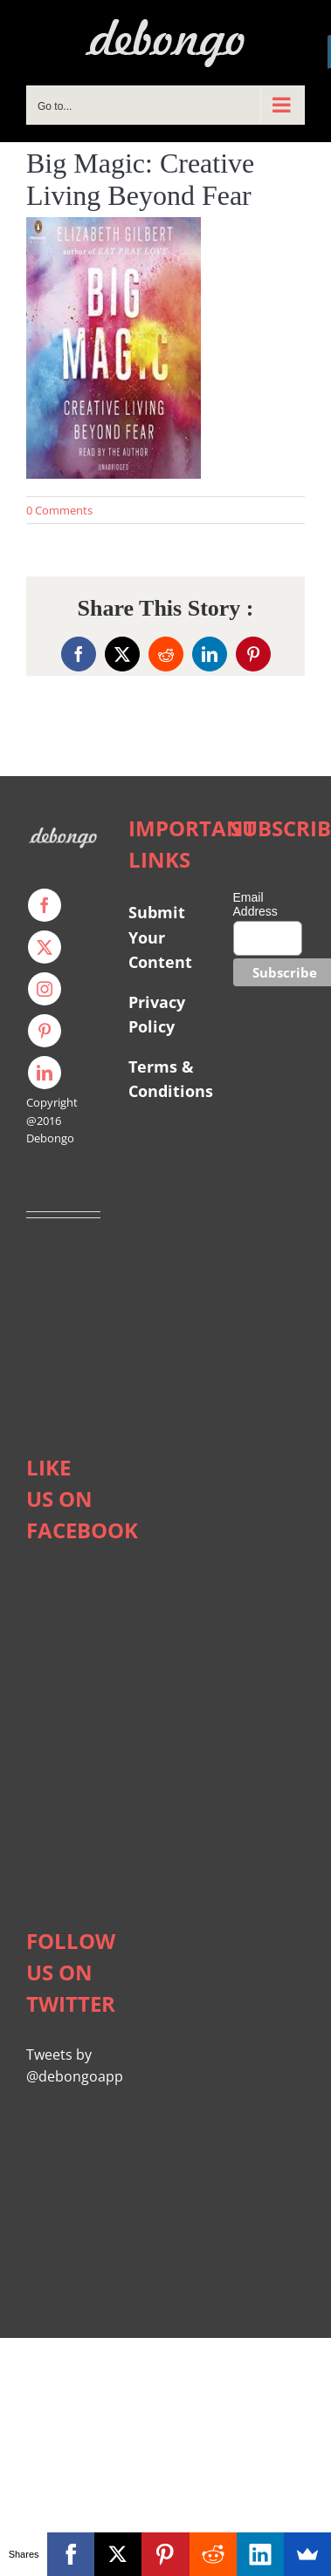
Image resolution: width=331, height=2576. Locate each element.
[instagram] (44, 988)
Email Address (255, 904)
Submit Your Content (162, 936)
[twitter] (44, 947)
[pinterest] (44, 1030)
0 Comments (59, 510)
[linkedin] (44, 1072)
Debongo (50, 1138)
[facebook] (44, 905)
